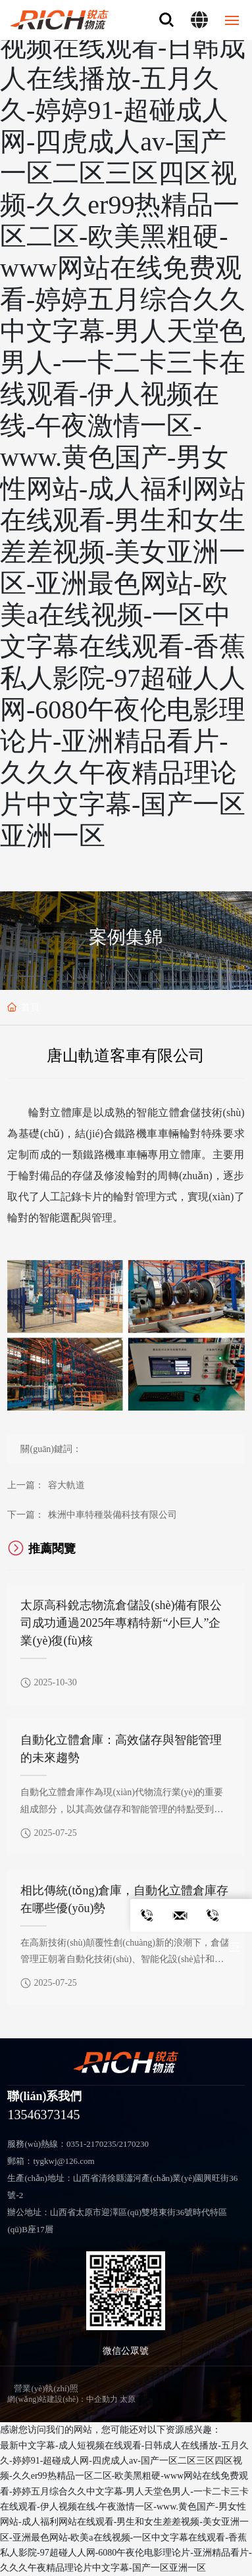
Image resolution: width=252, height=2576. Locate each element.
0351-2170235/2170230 (107, 2144)
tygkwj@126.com (63, 2161)
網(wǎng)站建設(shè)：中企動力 (62, 2399)
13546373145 (43, 2114)
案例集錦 (126, 937)
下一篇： (25, 1515)
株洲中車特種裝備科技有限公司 (112, 1515)
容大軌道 (66, 1485)
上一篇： (25, 1485)
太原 (128, 2399)
